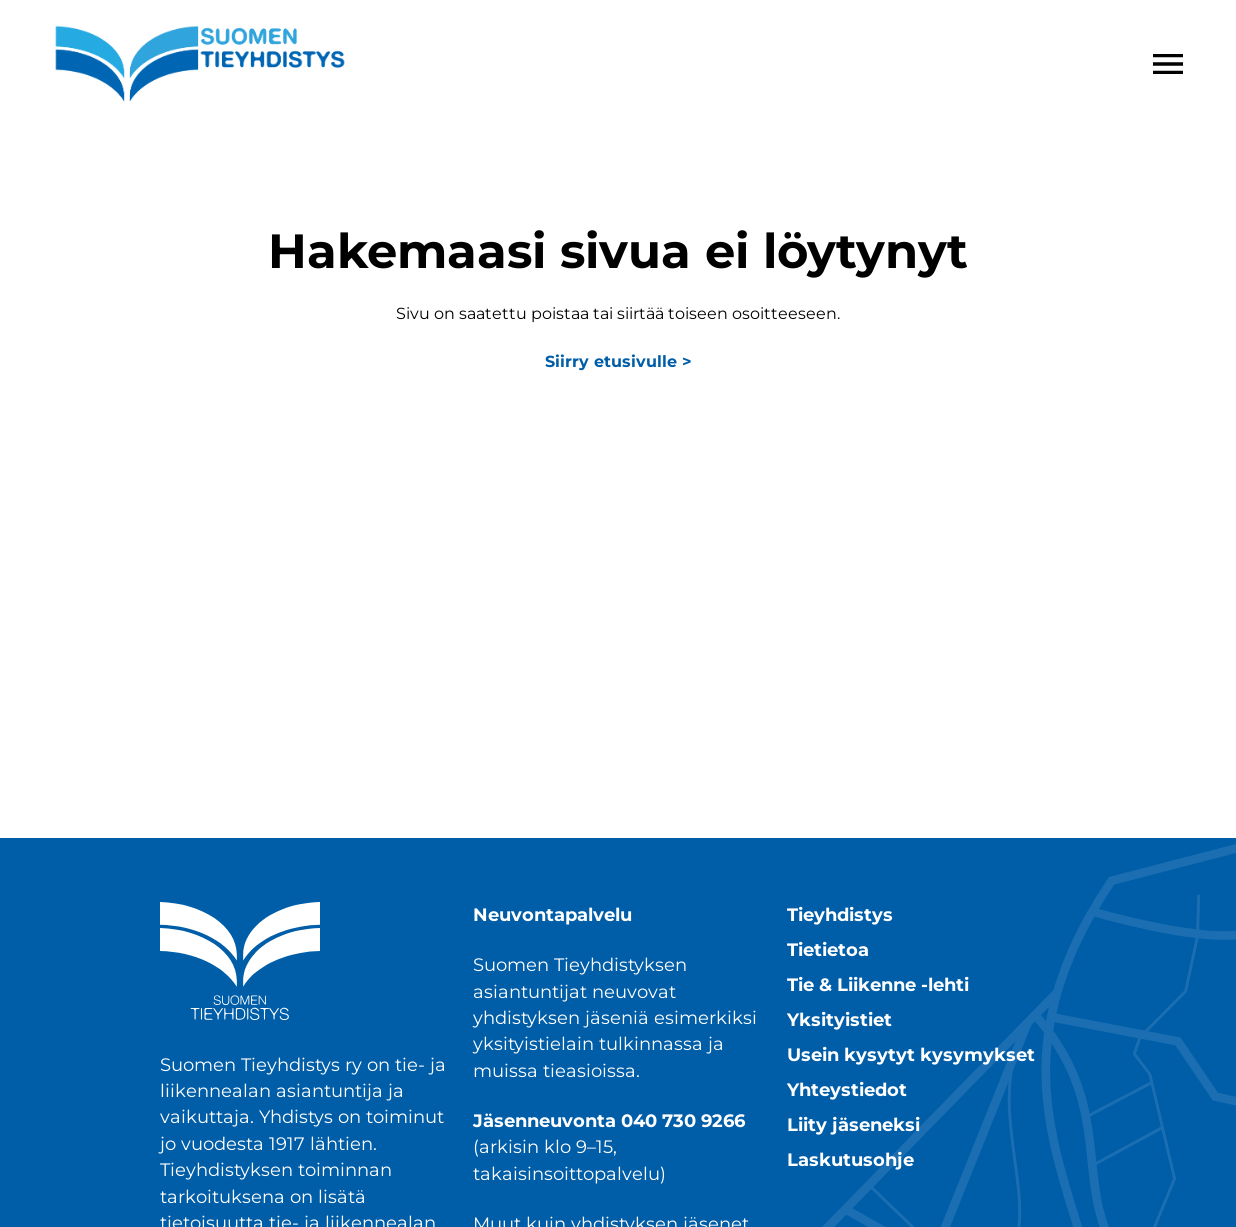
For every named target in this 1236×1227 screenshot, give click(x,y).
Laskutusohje (850, 1159)
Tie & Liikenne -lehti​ (878, 984)
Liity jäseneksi (853, 1124)
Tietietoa (828, 949)
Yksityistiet (839, 1019)
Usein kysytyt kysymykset (911, 1054)
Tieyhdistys (840, 914)
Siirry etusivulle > (618, 361)
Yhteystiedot (847, 1089)
